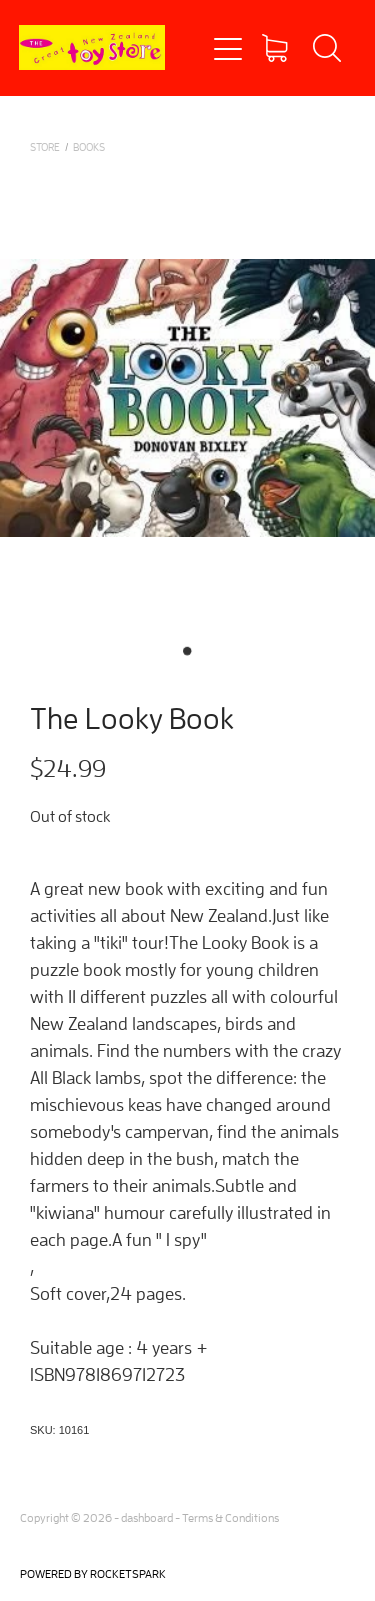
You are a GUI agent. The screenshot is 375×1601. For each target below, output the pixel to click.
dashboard (147, 1517)
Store (45, 146)
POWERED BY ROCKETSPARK (93, 1573)
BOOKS (89, 146)
